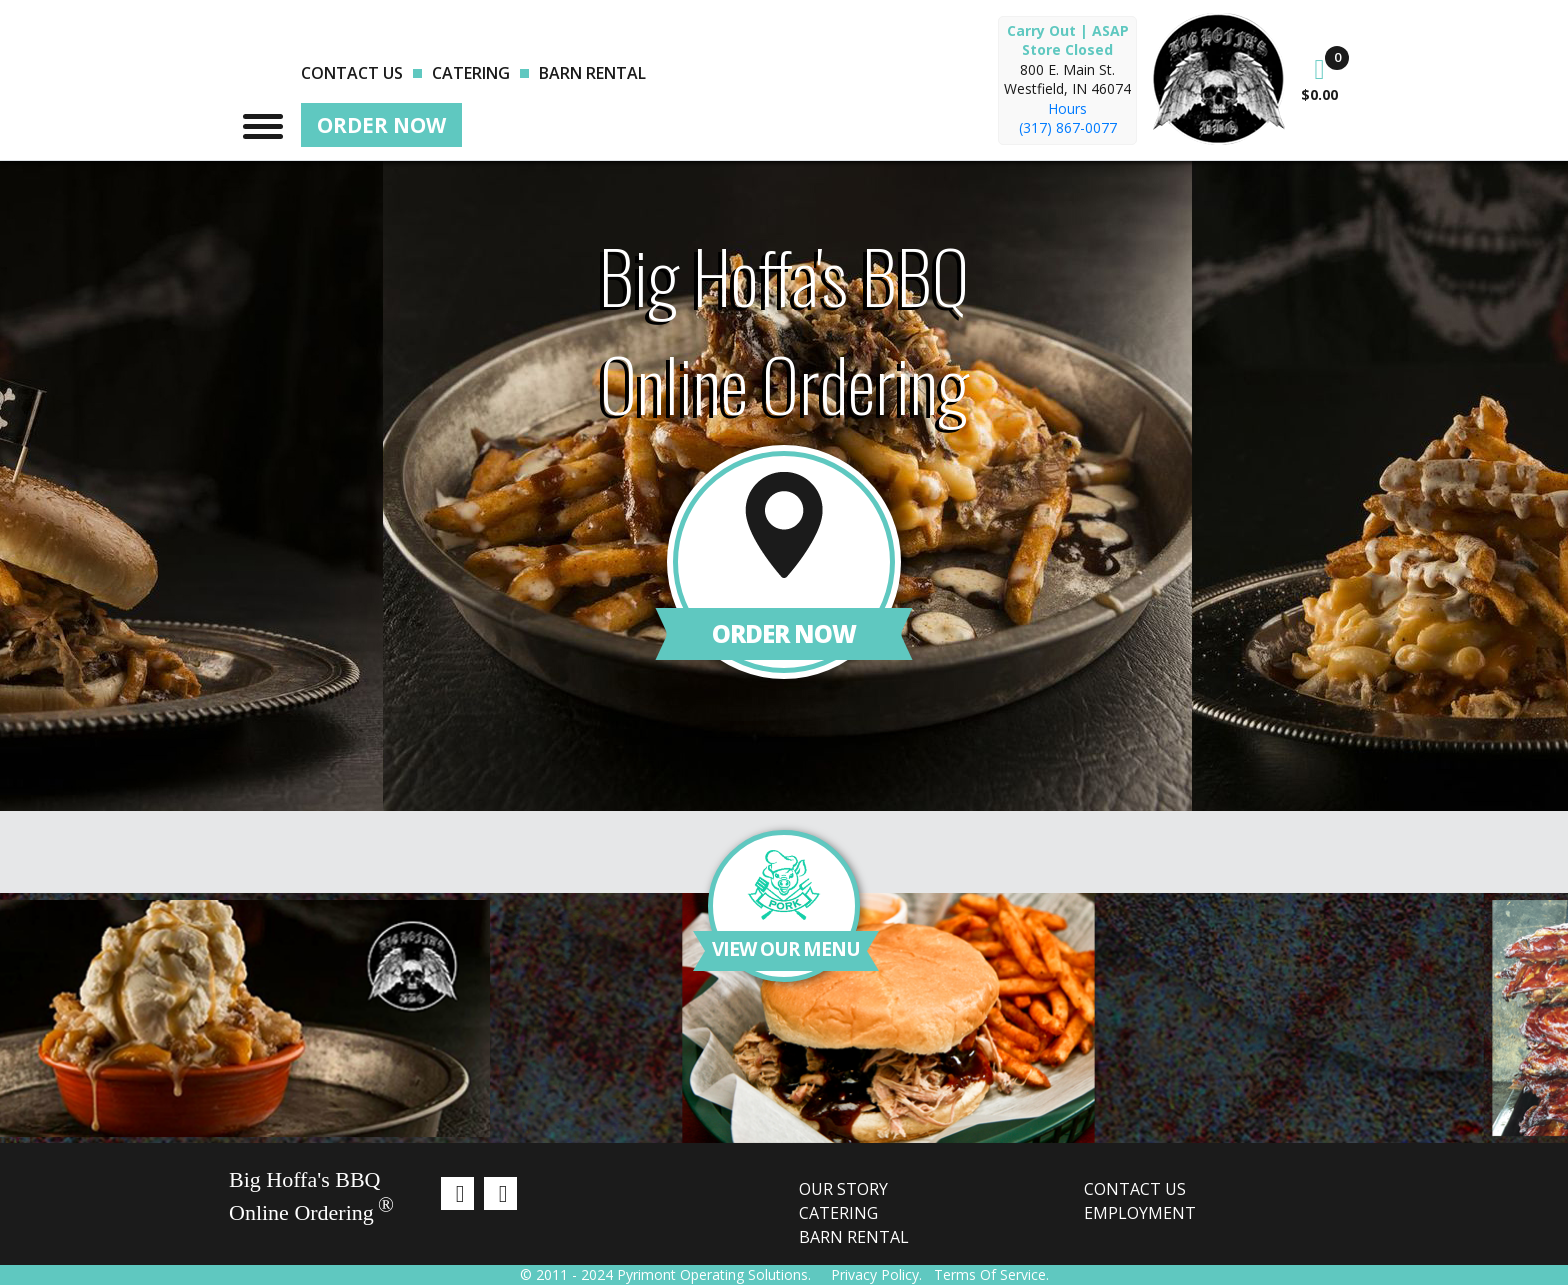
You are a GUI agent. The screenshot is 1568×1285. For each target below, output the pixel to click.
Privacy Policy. (882, 1274)
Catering (471, 73)
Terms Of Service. (991, 1274)
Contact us (352, 73)
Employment (1140, 1213)
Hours (1067, 108)
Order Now (381, 125)
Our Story (843, 1189)
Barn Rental (592, 73)
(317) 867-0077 (1068, 127)
